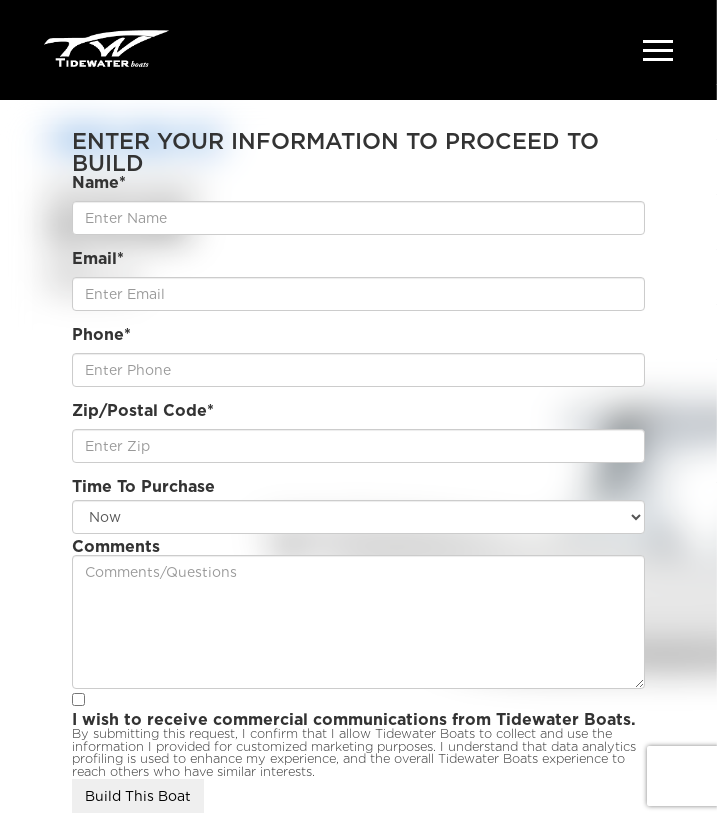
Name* (99, 183)
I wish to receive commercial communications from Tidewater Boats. (354, 720)
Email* (98, 259)
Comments (116, 547)
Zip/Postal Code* (143, 411)
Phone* (101, 335)
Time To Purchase (143, 487)
